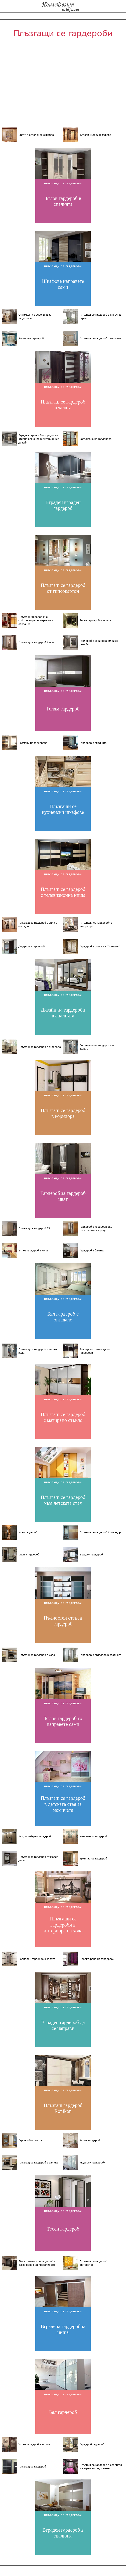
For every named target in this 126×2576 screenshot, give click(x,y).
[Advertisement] (63, 63)
